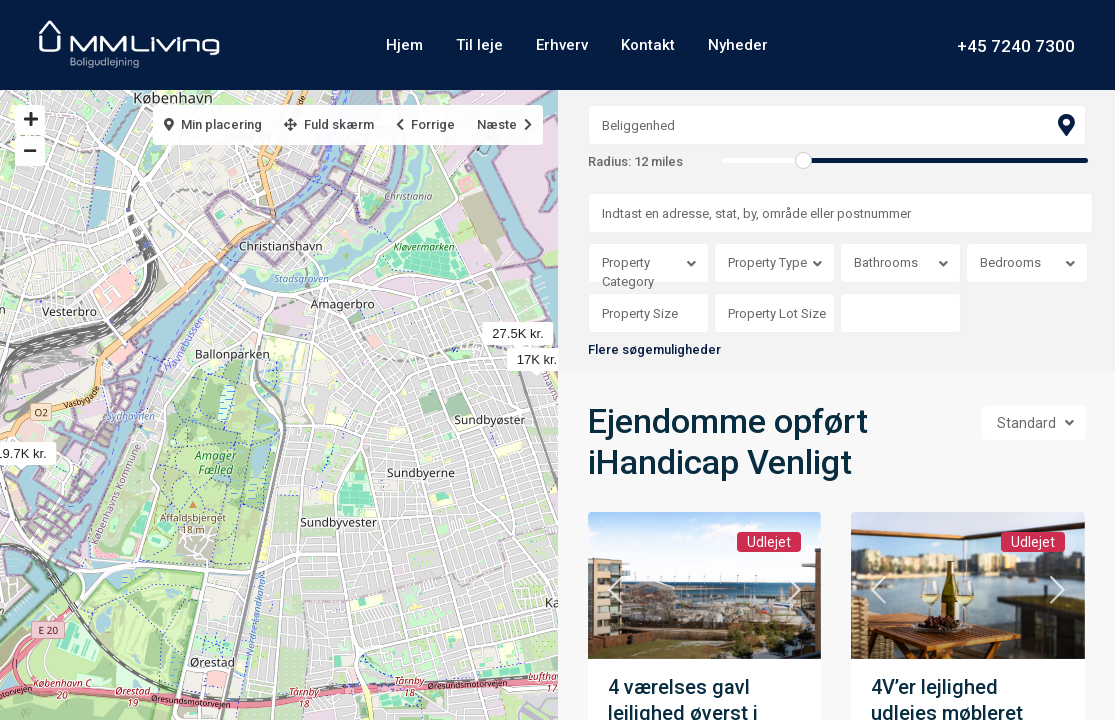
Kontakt (648, 45)
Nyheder (738, 45)
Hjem (404, 45)
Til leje (479, 45)
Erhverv (562, 45)
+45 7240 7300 (1016, 45)
